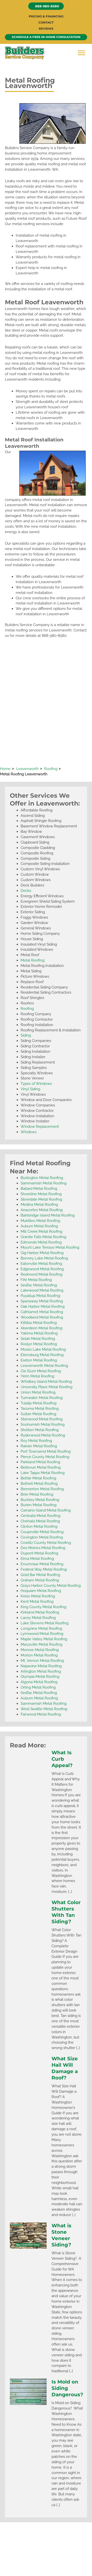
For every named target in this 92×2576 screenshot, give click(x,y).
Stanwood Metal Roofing (42, 1419)
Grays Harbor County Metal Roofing (51, 1585)
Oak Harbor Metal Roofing (43, 1306)
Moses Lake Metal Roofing (43, 1349)
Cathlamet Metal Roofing (42, 1312)
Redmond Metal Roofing (41, 1274)
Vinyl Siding (30, 1089)
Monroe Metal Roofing (40, 1650)
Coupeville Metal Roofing (42, 1532)
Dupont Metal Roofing (39, 1553)
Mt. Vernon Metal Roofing (42, 1660)
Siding (26, 1035)
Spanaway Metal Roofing (42, 1301)
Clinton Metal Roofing (39, 1526)
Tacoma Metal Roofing (40, 1408)
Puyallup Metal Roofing (40, 1296)
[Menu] (81, 53)
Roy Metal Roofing (36, 1440)
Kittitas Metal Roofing (39, 1322)
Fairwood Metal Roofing (41, 1714)
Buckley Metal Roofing (40, 1500)
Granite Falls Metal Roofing (43, 1237)
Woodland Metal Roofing (42, 1317)
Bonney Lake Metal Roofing (44, 1258)
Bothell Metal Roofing (39, 1483)
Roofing (27, 1008)
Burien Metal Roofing (38, 1505)
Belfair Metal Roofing (38, 1478)
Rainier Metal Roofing (39, 1446)
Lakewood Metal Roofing (42, 1290)
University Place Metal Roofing (46, 1387)
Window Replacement (40, 1126)
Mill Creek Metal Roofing (41, 1231)
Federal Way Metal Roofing (44, 1569)
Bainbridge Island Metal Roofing (48, 1215)
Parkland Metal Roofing (40, 1462)
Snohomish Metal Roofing (43, 1424)
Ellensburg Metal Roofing (42, 1355)
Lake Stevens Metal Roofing (44, 1623)
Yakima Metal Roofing (39, 1333)
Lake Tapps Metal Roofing (43, 1473)
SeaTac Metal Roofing (39, 1285)
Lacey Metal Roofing (38, 1617)
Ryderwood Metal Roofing (43, 1435)
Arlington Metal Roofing (41, 1671)
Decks (26, 890)
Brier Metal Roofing (37, 1494)
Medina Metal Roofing (39, 1204)
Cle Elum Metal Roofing (41, 1371)
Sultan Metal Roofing (38, 1414)
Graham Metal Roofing (40, 1580)
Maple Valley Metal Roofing (44, 1639)
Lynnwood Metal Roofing (42, 1633)
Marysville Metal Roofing (41, 1644)
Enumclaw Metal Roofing (42, 1564)
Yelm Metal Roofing (37, 1376)
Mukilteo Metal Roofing (40, 1220)
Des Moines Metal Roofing (43, 1548)
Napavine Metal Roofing (41, 1666)
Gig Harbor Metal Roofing (42, 1253)
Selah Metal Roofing (38, 1338)
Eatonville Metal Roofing (41, 1263)
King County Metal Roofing (43, 1607)
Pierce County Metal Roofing (45, 1457)
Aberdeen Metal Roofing (41, 1328)
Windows (29, 1132)
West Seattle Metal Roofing (44, 1709)
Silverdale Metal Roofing (41, 1199)
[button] (46, 6)
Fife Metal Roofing (36, 1280)
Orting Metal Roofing (38, 1687)
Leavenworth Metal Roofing (44, 1365)
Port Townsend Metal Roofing (46, 1451)
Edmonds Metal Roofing (41, 1242)
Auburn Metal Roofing (39, 1226)
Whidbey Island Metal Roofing (46, 1381)
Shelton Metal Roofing (40, 1430)
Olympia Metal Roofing (40, 1676)
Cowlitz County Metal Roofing (46, 1542)
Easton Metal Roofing (39, 1360)
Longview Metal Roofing (41, 1628)
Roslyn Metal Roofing (39, 1344)
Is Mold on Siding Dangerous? (67, 2388)
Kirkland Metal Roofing (40, 1612)
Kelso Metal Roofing (38, 1596)
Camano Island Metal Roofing (46, 1510)
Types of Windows (36, 1083)
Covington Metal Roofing (42, 1537)
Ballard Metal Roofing (39, 1188)
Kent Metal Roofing (37, 1601)
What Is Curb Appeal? (62, 1759)
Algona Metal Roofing (39, 1682)
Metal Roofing (32, 960)
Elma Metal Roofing (37, 1558)
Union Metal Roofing (38, 1392)
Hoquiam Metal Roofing (41, 1591)
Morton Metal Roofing (39, 1655)
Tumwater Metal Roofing (42, 1398)
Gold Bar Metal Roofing (40, 1575)
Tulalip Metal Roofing (38, 1403)
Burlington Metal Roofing (42, 1178)
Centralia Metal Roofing (40, 1515)
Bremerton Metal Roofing (42, 1489)
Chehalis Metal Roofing (40, 1521)
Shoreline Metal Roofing (41, 1194)
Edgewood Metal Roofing (42, 1269)
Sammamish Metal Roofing (43, 1183)
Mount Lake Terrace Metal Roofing (50, 1247)
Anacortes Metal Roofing (42, 1210)
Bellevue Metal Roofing (41, 1467)
